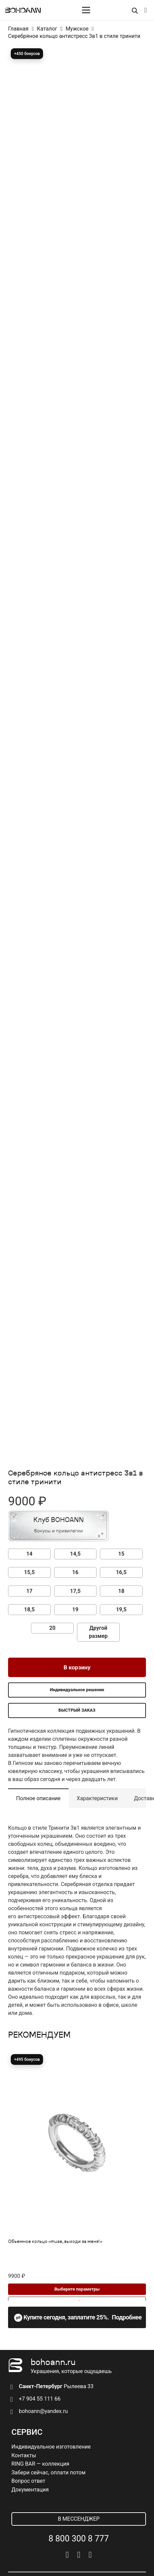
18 (121, 1591)
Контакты (23, 2455)
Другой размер (98, 1632)
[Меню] (86, 10)
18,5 (29, 1609)
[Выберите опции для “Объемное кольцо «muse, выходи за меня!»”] (77, 2289)
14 (29, 1554)
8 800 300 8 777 (78, 2538)
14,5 (75, 1554)
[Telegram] (78, 2555)
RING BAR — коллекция (40, 2464)
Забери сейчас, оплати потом (48, 2472)
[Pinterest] (90, 2555)
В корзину (77, 1667)
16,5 (121, 1572)
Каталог (47, 28)
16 (75, 1572)
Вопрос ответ (28, 2481)
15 (121, 1554)
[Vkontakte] (67, 2555)
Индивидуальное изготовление (51, 2447)
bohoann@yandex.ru (43, 2411)
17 (29, 1591)
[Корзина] (145, 10)
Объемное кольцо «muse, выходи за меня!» (55, 2242)
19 (75, 1609)
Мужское (77, 28)
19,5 (121, 1609)
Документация (30, 2489)
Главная (18, 28)
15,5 (29, 1572)
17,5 (75, 1591)
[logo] (23, 10)
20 (52, 1628)
